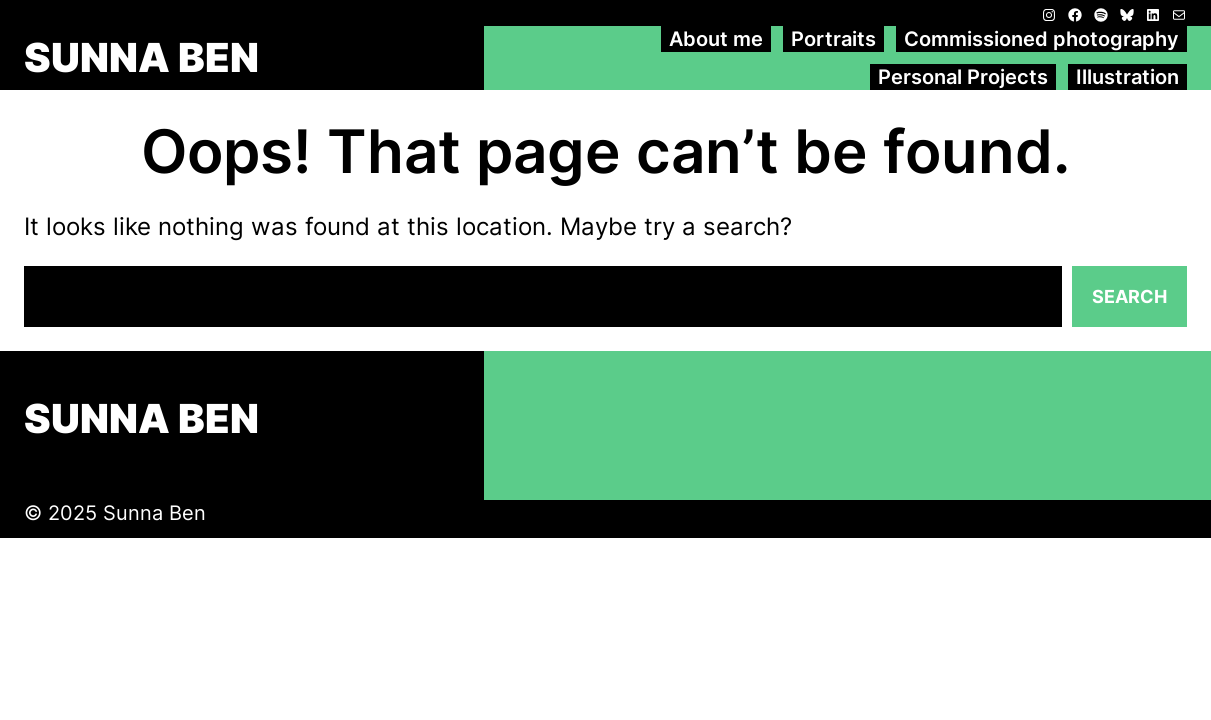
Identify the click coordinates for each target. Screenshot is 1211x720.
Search (1129, 296)
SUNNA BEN (141, 58)
